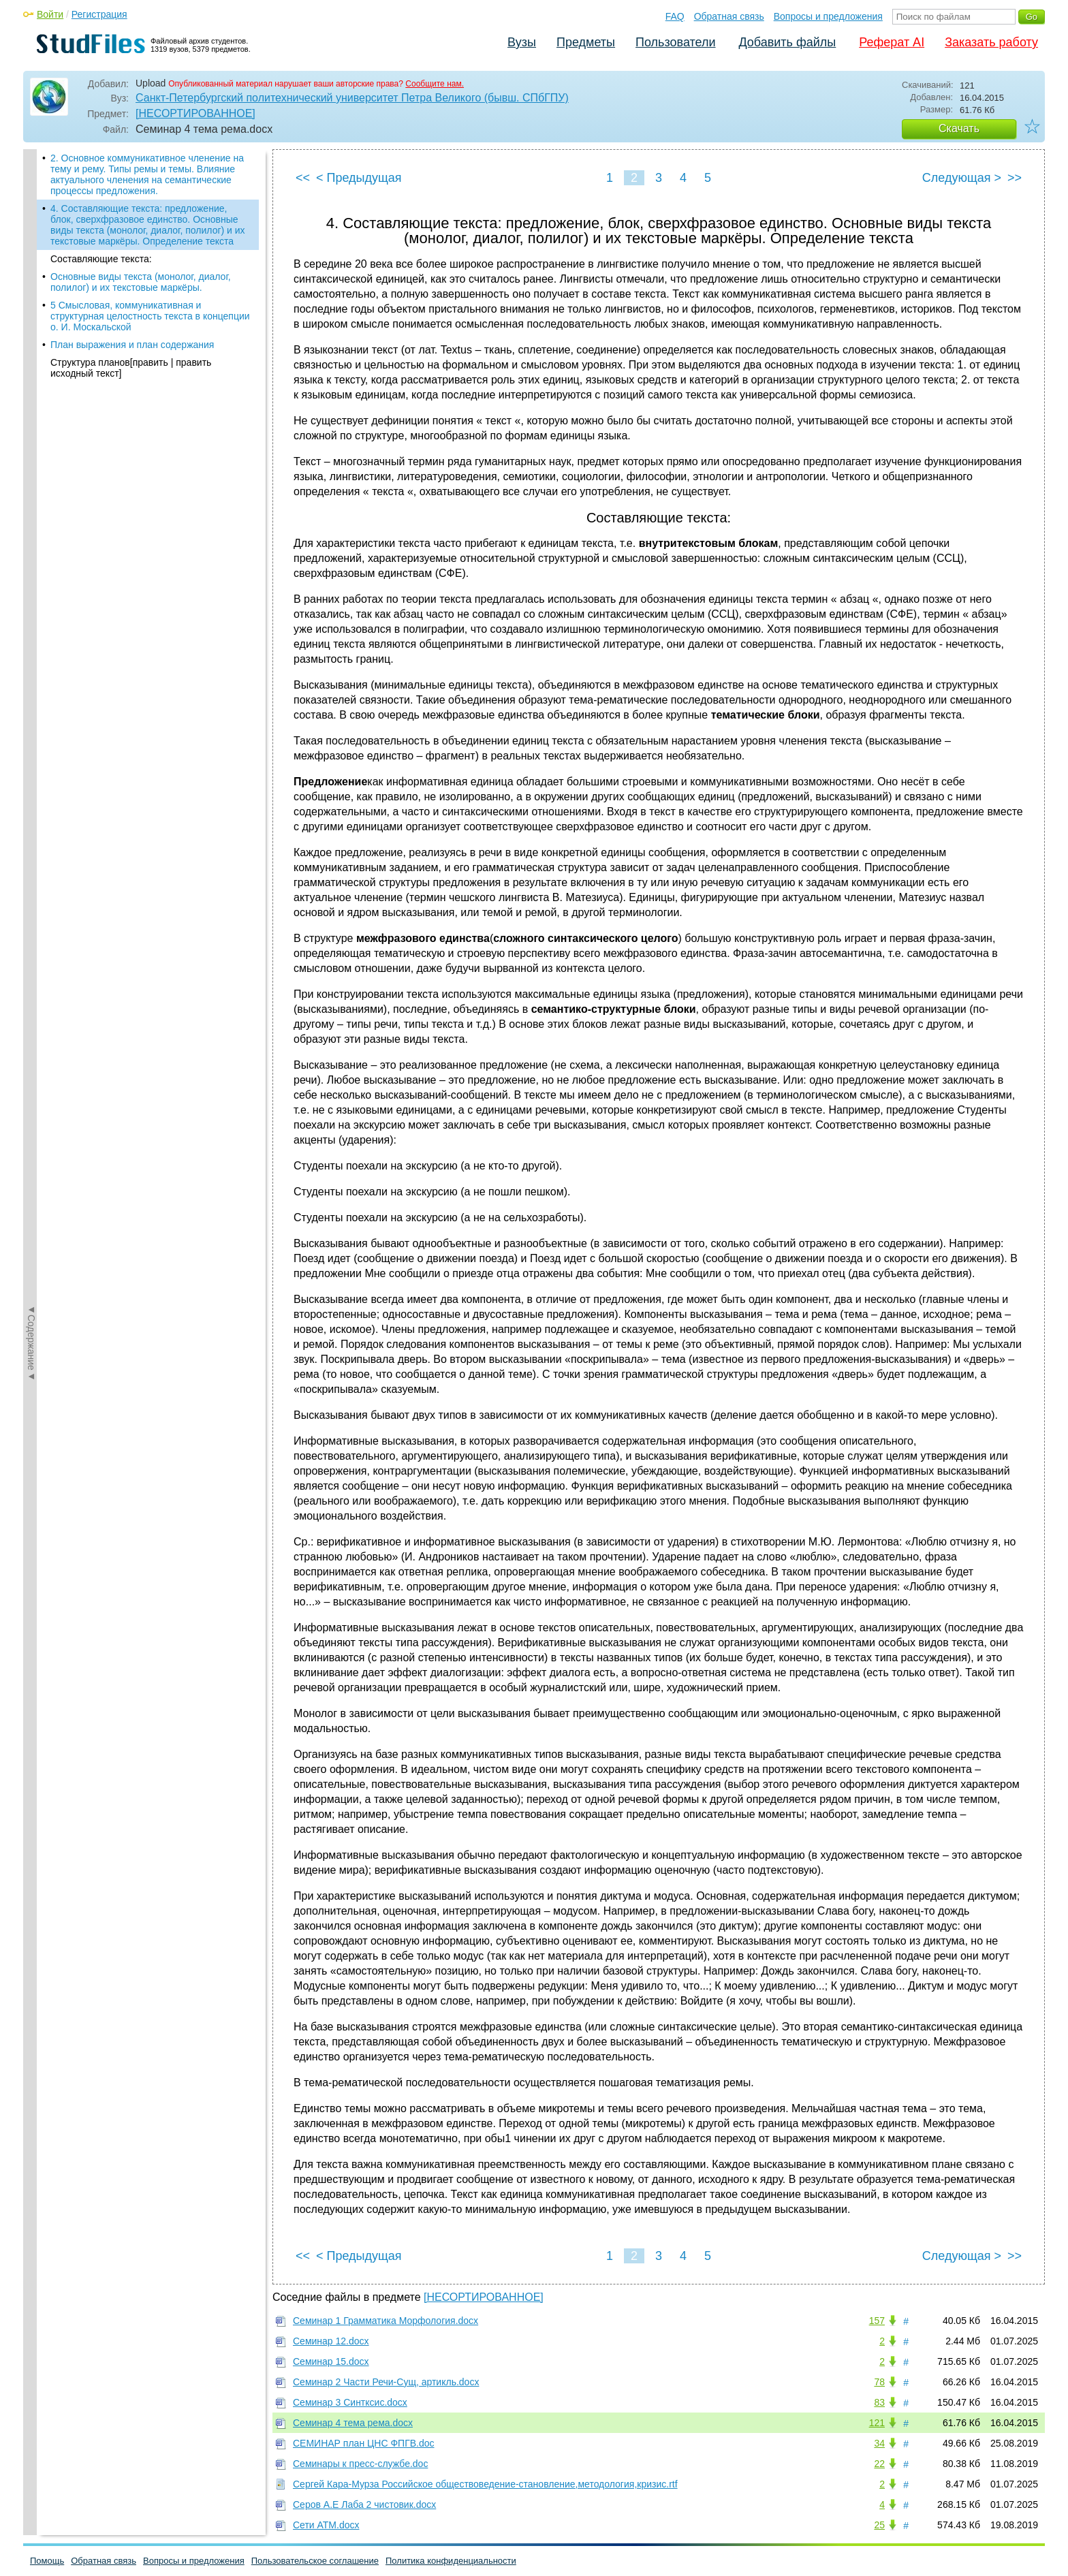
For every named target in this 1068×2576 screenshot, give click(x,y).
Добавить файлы (787, 42)
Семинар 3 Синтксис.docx (350, 2402)
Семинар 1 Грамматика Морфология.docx (385, 2320)
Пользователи (675, 42)
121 (877, 2422)
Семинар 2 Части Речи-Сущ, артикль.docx (386, 2381)
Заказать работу (991, 42)
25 (879, 2524)
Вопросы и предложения (828, 16)
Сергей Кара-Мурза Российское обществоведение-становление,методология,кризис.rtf (485, 2484)
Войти (50, 14)
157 (877, 2320)
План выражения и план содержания (132, 344)
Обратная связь (729, 16)
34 (879, 2443)
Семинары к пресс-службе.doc (360, 2463)
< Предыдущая (359, 178)
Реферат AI (891, 42)
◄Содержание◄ (31, 387)
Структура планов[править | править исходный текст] (130, 368)
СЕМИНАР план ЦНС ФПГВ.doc (364, 2443)
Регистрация (99, 14)
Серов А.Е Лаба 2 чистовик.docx (364, 2504)
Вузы (521, 42)
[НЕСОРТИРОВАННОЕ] (195, 113)
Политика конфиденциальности (451, 2561)
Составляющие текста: (101, 258)
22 (879, 2463)
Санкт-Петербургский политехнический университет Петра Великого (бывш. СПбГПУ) (352, 98)
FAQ (675, 16)
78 (879, 2381)
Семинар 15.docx (331, 2361)
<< (303, 178)
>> (1014, 178)
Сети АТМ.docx (326, 2524)
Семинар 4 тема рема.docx (353, 2422)
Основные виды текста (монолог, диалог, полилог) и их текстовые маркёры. (140, 282)
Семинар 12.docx (331, 2341)
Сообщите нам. (434, 84)
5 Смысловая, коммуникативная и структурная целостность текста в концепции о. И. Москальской (150, 316)
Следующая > (961, 178)
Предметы (585, 42)
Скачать (959, 128)
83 (879, 2402)
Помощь (47, 2561)
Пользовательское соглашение (315, 2561)
